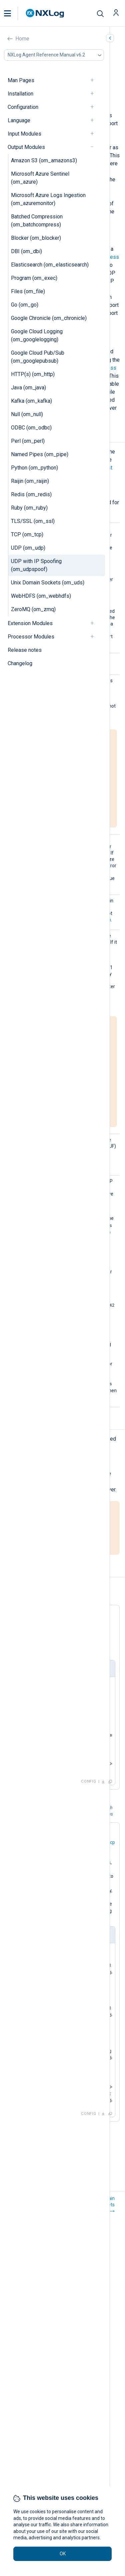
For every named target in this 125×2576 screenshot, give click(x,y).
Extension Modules (30, 623)
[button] (14, 13)
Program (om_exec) (34, 278)
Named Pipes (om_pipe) (39, 454)
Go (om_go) (24, 305)
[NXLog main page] (45, 13)
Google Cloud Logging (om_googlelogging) (37, 335)
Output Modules (26, 147)
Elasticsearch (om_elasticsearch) (50, 264)
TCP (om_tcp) (27, 534)
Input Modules (24, 134)
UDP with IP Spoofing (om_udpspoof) (36, 565)
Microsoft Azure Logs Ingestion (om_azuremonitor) (48, 199)
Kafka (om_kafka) (31, 401)
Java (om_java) (28, 387)
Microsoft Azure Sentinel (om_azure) (40, 178)
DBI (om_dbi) (26, 251)
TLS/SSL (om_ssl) (33, 521)
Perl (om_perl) (28, 441)
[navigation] (95, 80)
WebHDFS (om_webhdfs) (41, 596)
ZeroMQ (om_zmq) (33, 609)
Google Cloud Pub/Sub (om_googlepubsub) (37, 357)
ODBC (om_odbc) (31, 427)
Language (19, 120)
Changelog (20, 663)
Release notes (25, 650)
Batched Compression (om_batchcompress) (37, 220)
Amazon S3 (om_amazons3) (44, 160)
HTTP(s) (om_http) (33, 374)
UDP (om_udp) (28, 548)
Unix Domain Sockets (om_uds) (47, 582)
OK (63, 2553)
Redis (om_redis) (31, 494)
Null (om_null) (27, 414)
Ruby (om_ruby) (29, 508)
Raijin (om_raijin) (30, 481)
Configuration (23, 107)
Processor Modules (31, 636)
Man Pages (21, 80)
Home (22, 38)
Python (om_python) (34, 468)
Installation (20, 93)
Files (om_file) (28, 291)
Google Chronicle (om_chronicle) (49, 318)
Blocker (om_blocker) (36, 238)
